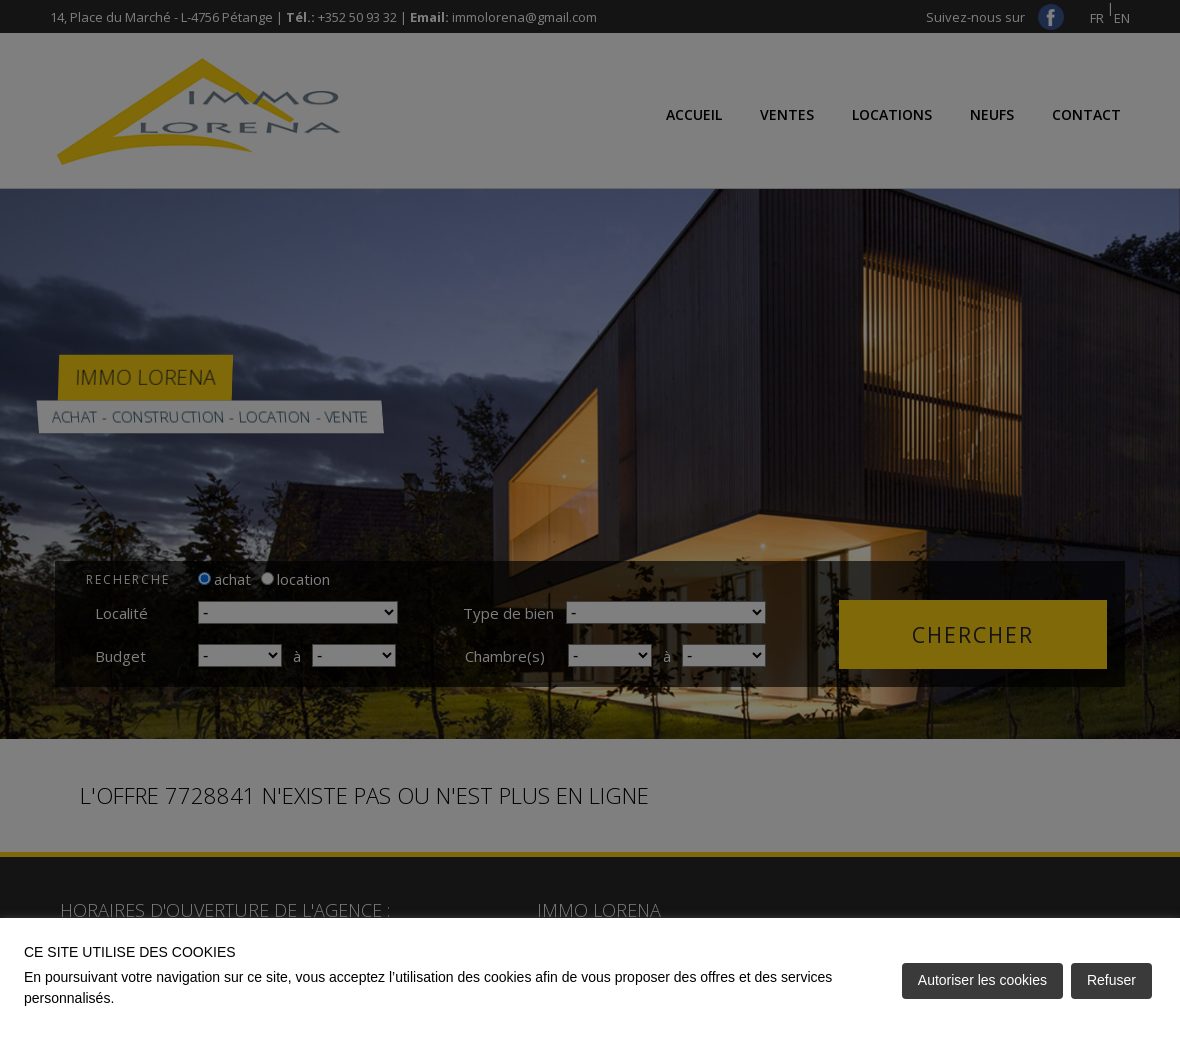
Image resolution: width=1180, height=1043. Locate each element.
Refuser (1111, 980)
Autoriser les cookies (982, 980)
